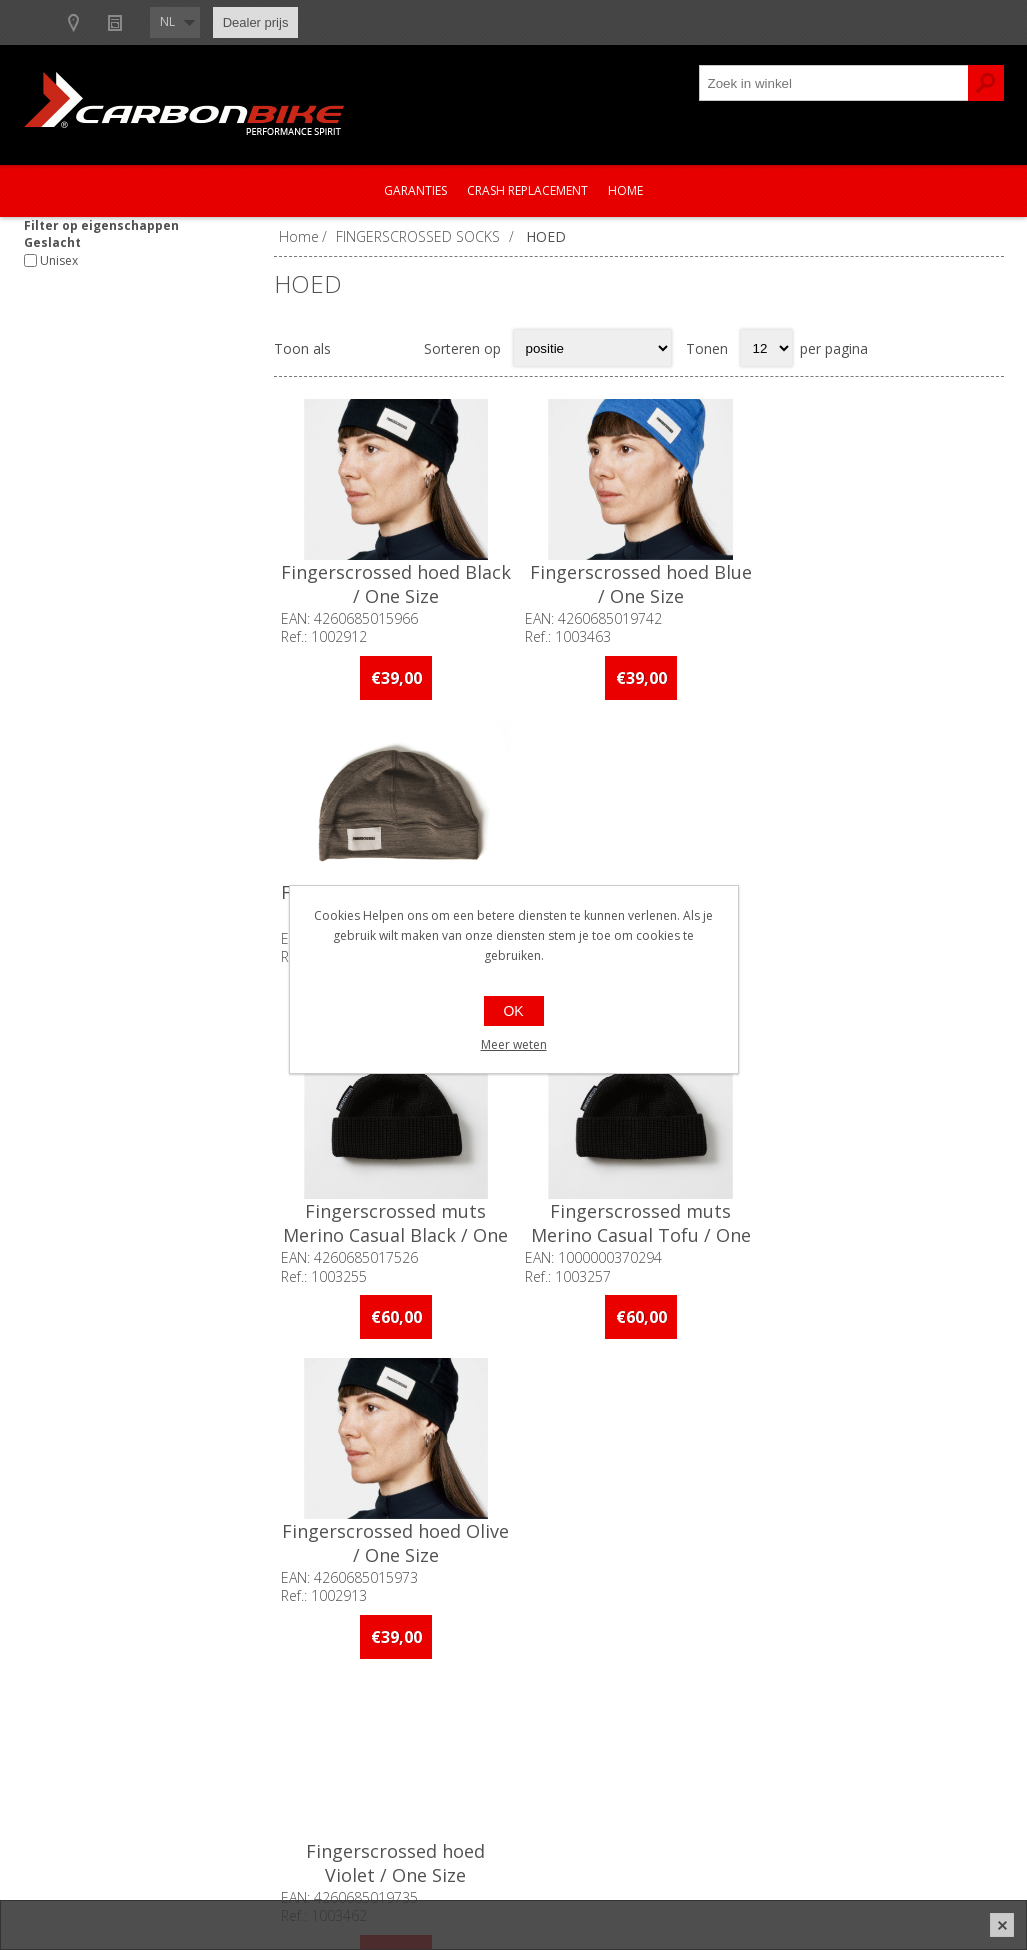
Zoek (986, 83)
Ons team (74, 1717)
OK (513, 1011)
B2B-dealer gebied (101, 22)
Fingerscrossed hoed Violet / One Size (395, 1221)
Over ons (71, 1684)
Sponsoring (78, 1783)
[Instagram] (360, 1463)
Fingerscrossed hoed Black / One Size (395, 584)
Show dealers (235, 22)
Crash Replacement (527, 190)
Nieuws (335, 22)
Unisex (59, 260)
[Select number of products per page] (766, 348)
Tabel (357, 348)
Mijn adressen (814, 1717)
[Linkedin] (415, 1463)
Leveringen (804, 1750)
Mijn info (797, 1684)
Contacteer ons (455, 1684)
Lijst (396, 348)
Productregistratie (463, 1717)
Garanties (415, 190)
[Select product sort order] (592, 348)
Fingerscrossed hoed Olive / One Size (881, 902)
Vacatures (74, 1750)
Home (625, 190)
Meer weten (514, 1044)
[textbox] (834, 83)
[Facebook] (305, 1463)
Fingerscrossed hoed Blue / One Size (638, 584)
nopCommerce (690, 1882)
